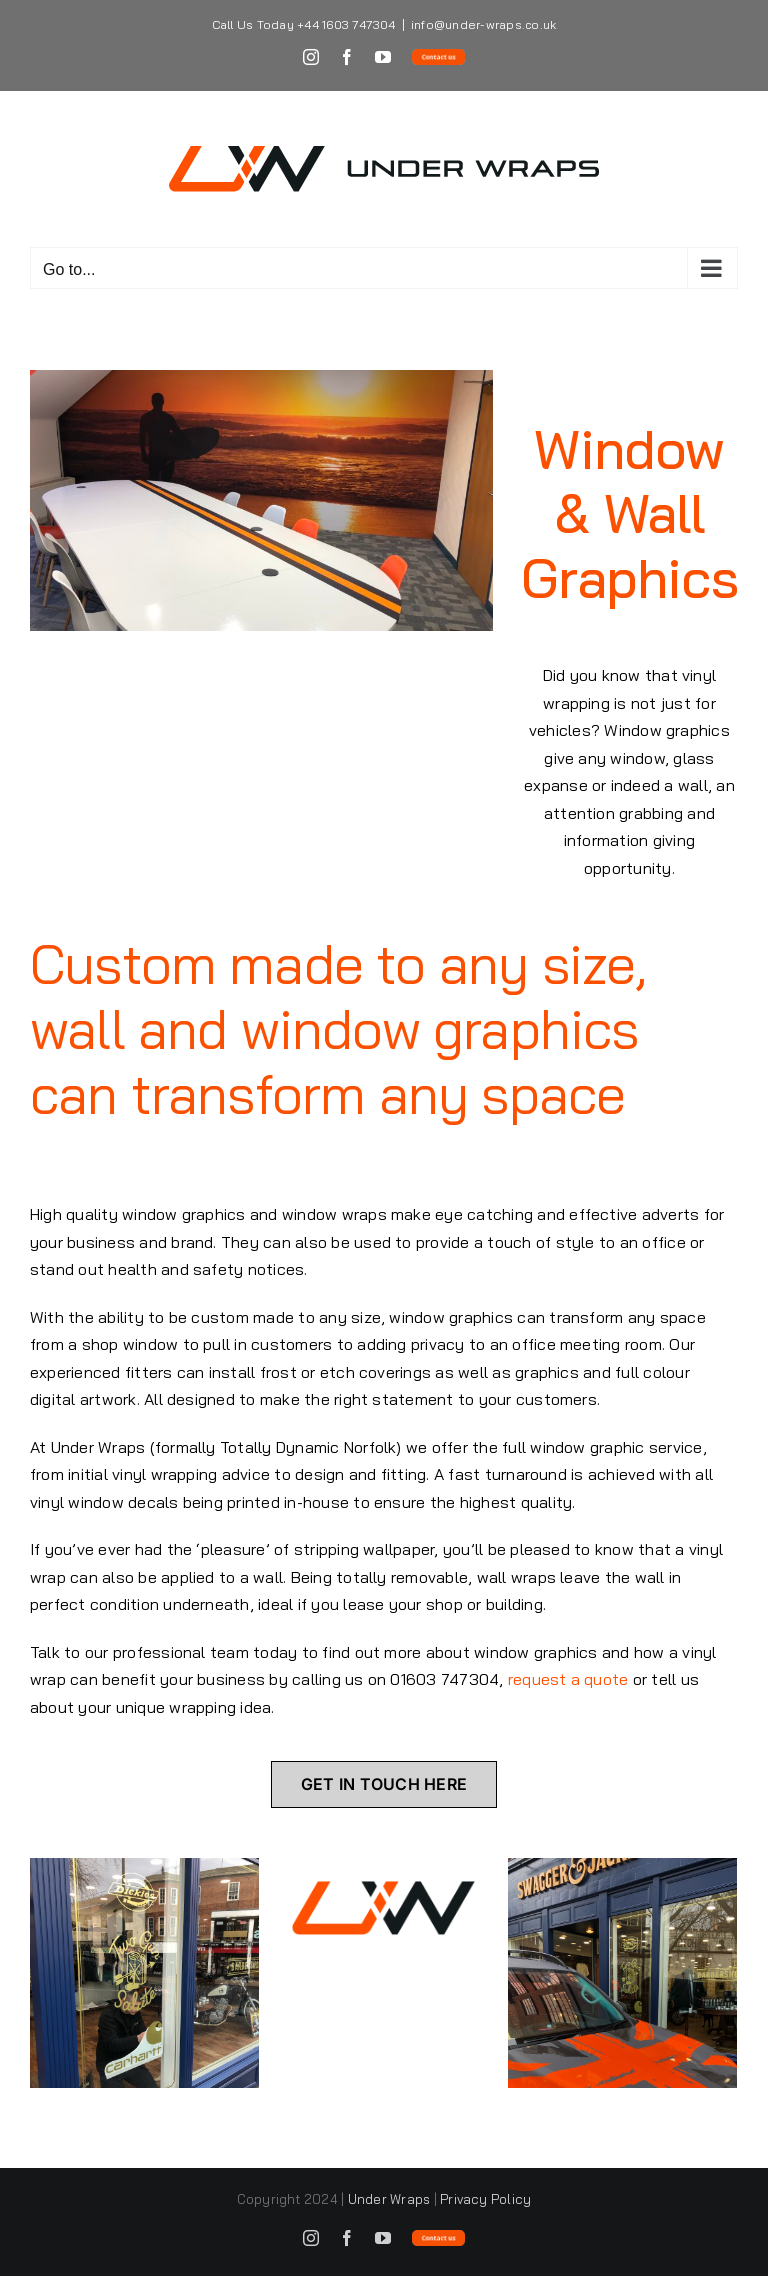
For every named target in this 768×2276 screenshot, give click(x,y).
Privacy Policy (485, 2199)
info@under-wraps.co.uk (483, 24)
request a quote (568, 1679)
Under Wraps (389, 2199)
